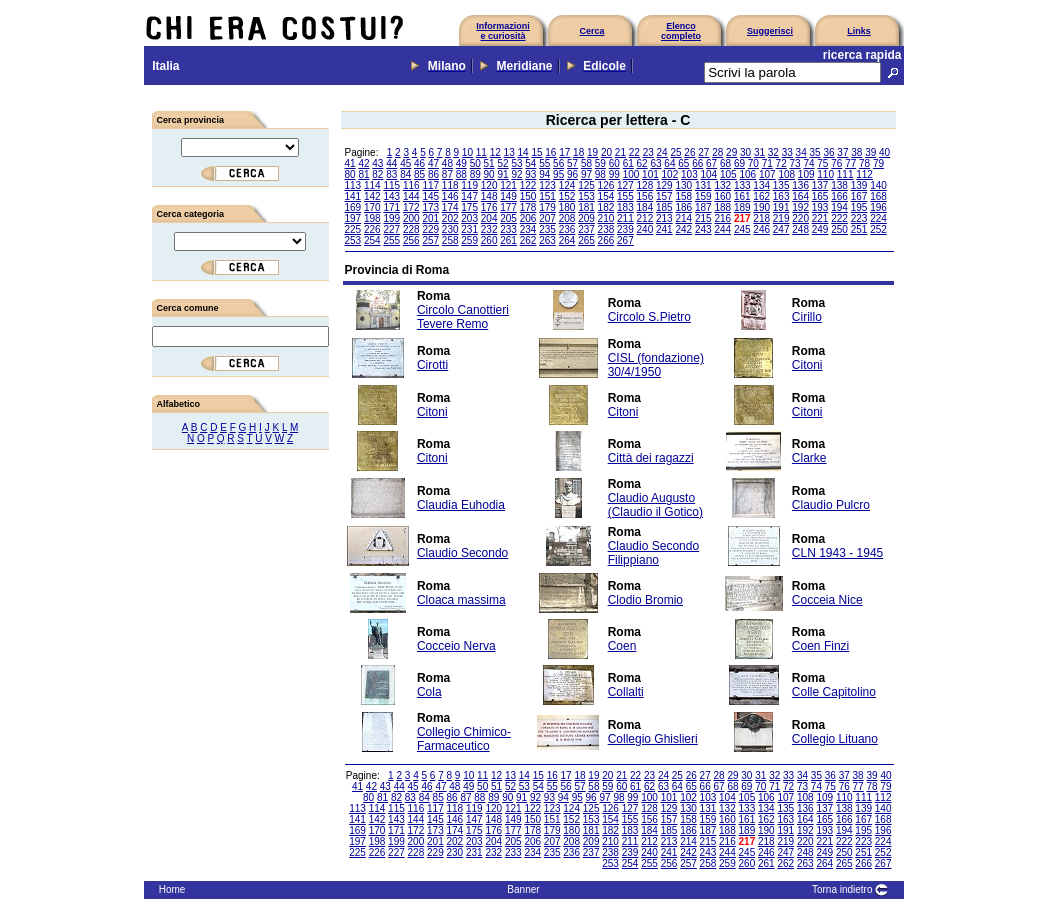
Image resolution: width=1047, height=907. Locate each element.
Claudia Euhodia (461, 505)
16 (550, 152)
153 (586, 196)
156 (645, 196)
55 (544, 163)
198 (372, 218)
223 (859, 218)
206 (528, 218)
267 (625, 240)
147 (469, 196)
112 (864, 174)
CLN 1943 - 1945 (837, 553)
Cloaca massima (461, 600)
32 (773, 152)
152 (567, 196)
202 (450, 218)
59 (600, 163)
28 (717, 152)
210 (606, 218)
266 (606, 240)
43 (377, 163)
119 (469, 185)
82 (377, 174)
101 (650, 174)
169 (353, 207)
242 (683, 229)
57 (572, 163)
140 (878, 185)
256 (411, 240)
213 (664, 218)
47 (433, 163)
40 (884, 152)
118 (450, 185)
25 (675, 152)
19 (592, 152)
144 (411, 196)
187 (703, 207)
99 (614, 174)
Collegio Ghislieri (653, 739)
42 (363, 163)
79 (878, 163)
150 (528, 196)
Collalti (626, 692)
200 (411, 218)
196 (878, 207)
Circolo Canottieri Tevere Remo (463, 317)
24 (662, 152)
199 (391, 218)
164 (800, 196)
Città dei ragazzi (651, 458)
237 (586, 229)
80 (350, 174)
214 (683, 218)
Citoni (807, 365)
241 (664, 229)
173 (430, 207)
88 (461, 174)
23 (648, 152)
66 (697, 163)
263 (547, 240)
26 (689, 152)
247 (781, 229)
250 (839, 229)
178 (528, 207)
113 (353, 185)
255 (391, 240)
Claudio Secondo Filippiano (653, 553)
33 (787, 152)
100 (631, 174)
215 (703, 218)
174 (450, 207)
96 (572, 174)
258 (450, 240)
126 (606, 185)
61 (628, 163)
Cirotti (432, 365)
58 (586, 163)
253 (353, 240)
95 (558, 174)
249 (820, 229)
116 (411, 185)
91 (502, 174)
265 (586, 240)
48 (447, 163)
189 (742, 207)
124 (567, 185)
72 (781, 163)
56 (558, 163)
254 (372, 240)
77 (850, 163)
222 (839, 218)
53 (516, 163)
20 (606, 152)
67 (711, 163)
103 (689, 174)
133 (742, 185)
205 (508, 218)
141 (353, 196)
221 (820, 218)
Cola (429, 692)
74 (808, 163)
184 (645, 207)
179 (547, 207)
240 (645, 229)
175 (469, 207)
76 (836, 163)
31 (759, 152)
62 (642, 163)
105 (728, 174)
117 (430, 185)
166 (839, 196)
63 (655, 163)
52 (502, 163)
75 (822, 163)
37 (842, 152)
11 (481, 152)
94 (544, 174)
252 (878, 229)
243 (703, 229)
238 (606, 229)
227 (391, 229)
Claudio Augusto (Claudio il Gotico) (655, 505)
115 (391, 185)
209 (586, 218)
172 (411, 207)
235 (547, 229)
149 (508, 196)
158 (683, 196)
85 (419, 174)
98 (600, 174)
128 (645, 185)
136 (800, 185)
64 (669, 163)
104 (709, 174)
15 (536, 152)
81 (363, 174)
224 (878, 218)
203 (469, 218)
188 (722, 207)
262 (528, 240)
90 (489, 174)
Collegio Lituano (835, 739)
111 (845, 174)
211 (625, 218)
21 (620, 152)
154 (606, 196)
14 (522, 152)
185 (664, 207)
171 (391, 207)
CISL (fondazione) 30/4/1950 (656, 365)
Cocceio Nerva (456, 646)
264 (567, 240)
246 (761, 229)
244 (722, 229)
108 (786, 174)
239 (625, 229)
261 (508, 240)
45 (405, 163)
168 (878, 196)
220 (800, 218)
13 (509, 152)
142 (372, 196)
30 (745, 152)
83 (391, 174)
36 (828, 152)
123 (547, 185)
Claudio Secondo (462, 553)
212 (645, 218)
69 (739, 163)
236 (567, 229)
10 (467, 152)
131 (703, 185)
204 (489, 218)
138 (839, 185)
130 (683, 185)
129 (664, 185)
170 (372, 207)
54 (530, 163)
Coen (622, 646)
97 (586, 174)
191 (781, 207)
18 (578, 152)
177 (508, 207)
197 (353, 218)
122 (528, 185)
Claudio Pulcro (831, 505)
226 (372, 229)
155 (625, 196)
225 (353, 229)
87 (447, 174)
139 (859, 185)
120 (489, 185)
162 (761, 196)
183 (625, 207)
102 (670, 174)
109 (806, 174)
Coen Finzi (820, 646)
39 (870, 152)
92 (516, 174)
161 (742, 196)
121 (508, 185)
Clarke (809, 458)
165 (820, 196)
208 (567, 218)
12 (495, 152)
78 (864, 163)
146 (450, 196)
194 (839, 207)
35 (815, 152)
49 (461, 163)
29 (731, 152)
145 (430, 196)
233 (508, 229)
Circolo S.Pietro (649, 317)
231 (469, 229)
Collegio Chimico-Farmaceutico (464, 739)
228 (411, 229)
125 (586, 185)
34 (801, 152)
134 (761, 185)
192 (800, 207)
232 (489, 229)
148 (489, 196)
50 (475, 163)
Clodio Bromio (645, 600)
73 (795, 163)
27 (703, 152)
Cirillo (807, 317)
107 (767, 174)
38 (856, 152)
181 (586, 207)
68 (725, 163)
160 (722, 196)
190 (761, 207)
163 (781, 196)
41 (350, 163)
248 (800, 229)
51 (489, 163)
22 (634, 152)
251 (859, 229)
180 (567, 207)
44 (391, 163)
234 (528, 229)
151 (547, 196)
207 (547, 218)
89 (475, 174)
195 (859, 207)
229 (430, 229)
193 (820, 207)
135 (781, 185)
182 (606, 207)
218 (761, 218)
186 (683, 207)
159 (703, 196)
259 (469, 240)
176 (489, 207)
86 (433, 174)
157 (664, 196)
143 (391, 196)
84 (405, 174)
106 (747, 174)
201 (430, 218)
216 (722, 218)
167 (859, 196)
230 (450, 229)
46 (419, 163)
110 (825, 174)
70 (753, 163)
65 (683, 163)
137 (820, 185)
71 (767, 163)
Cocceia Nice (827, 600)
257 (430, 240)
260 (489, 240)
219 (781, 218)
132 (722, 185)
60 (614, 163)
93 (530, 174)
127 (625, 185)
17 (564, 152)
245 (742, 229)
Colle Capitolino (834, 692)
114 (372, 185)
